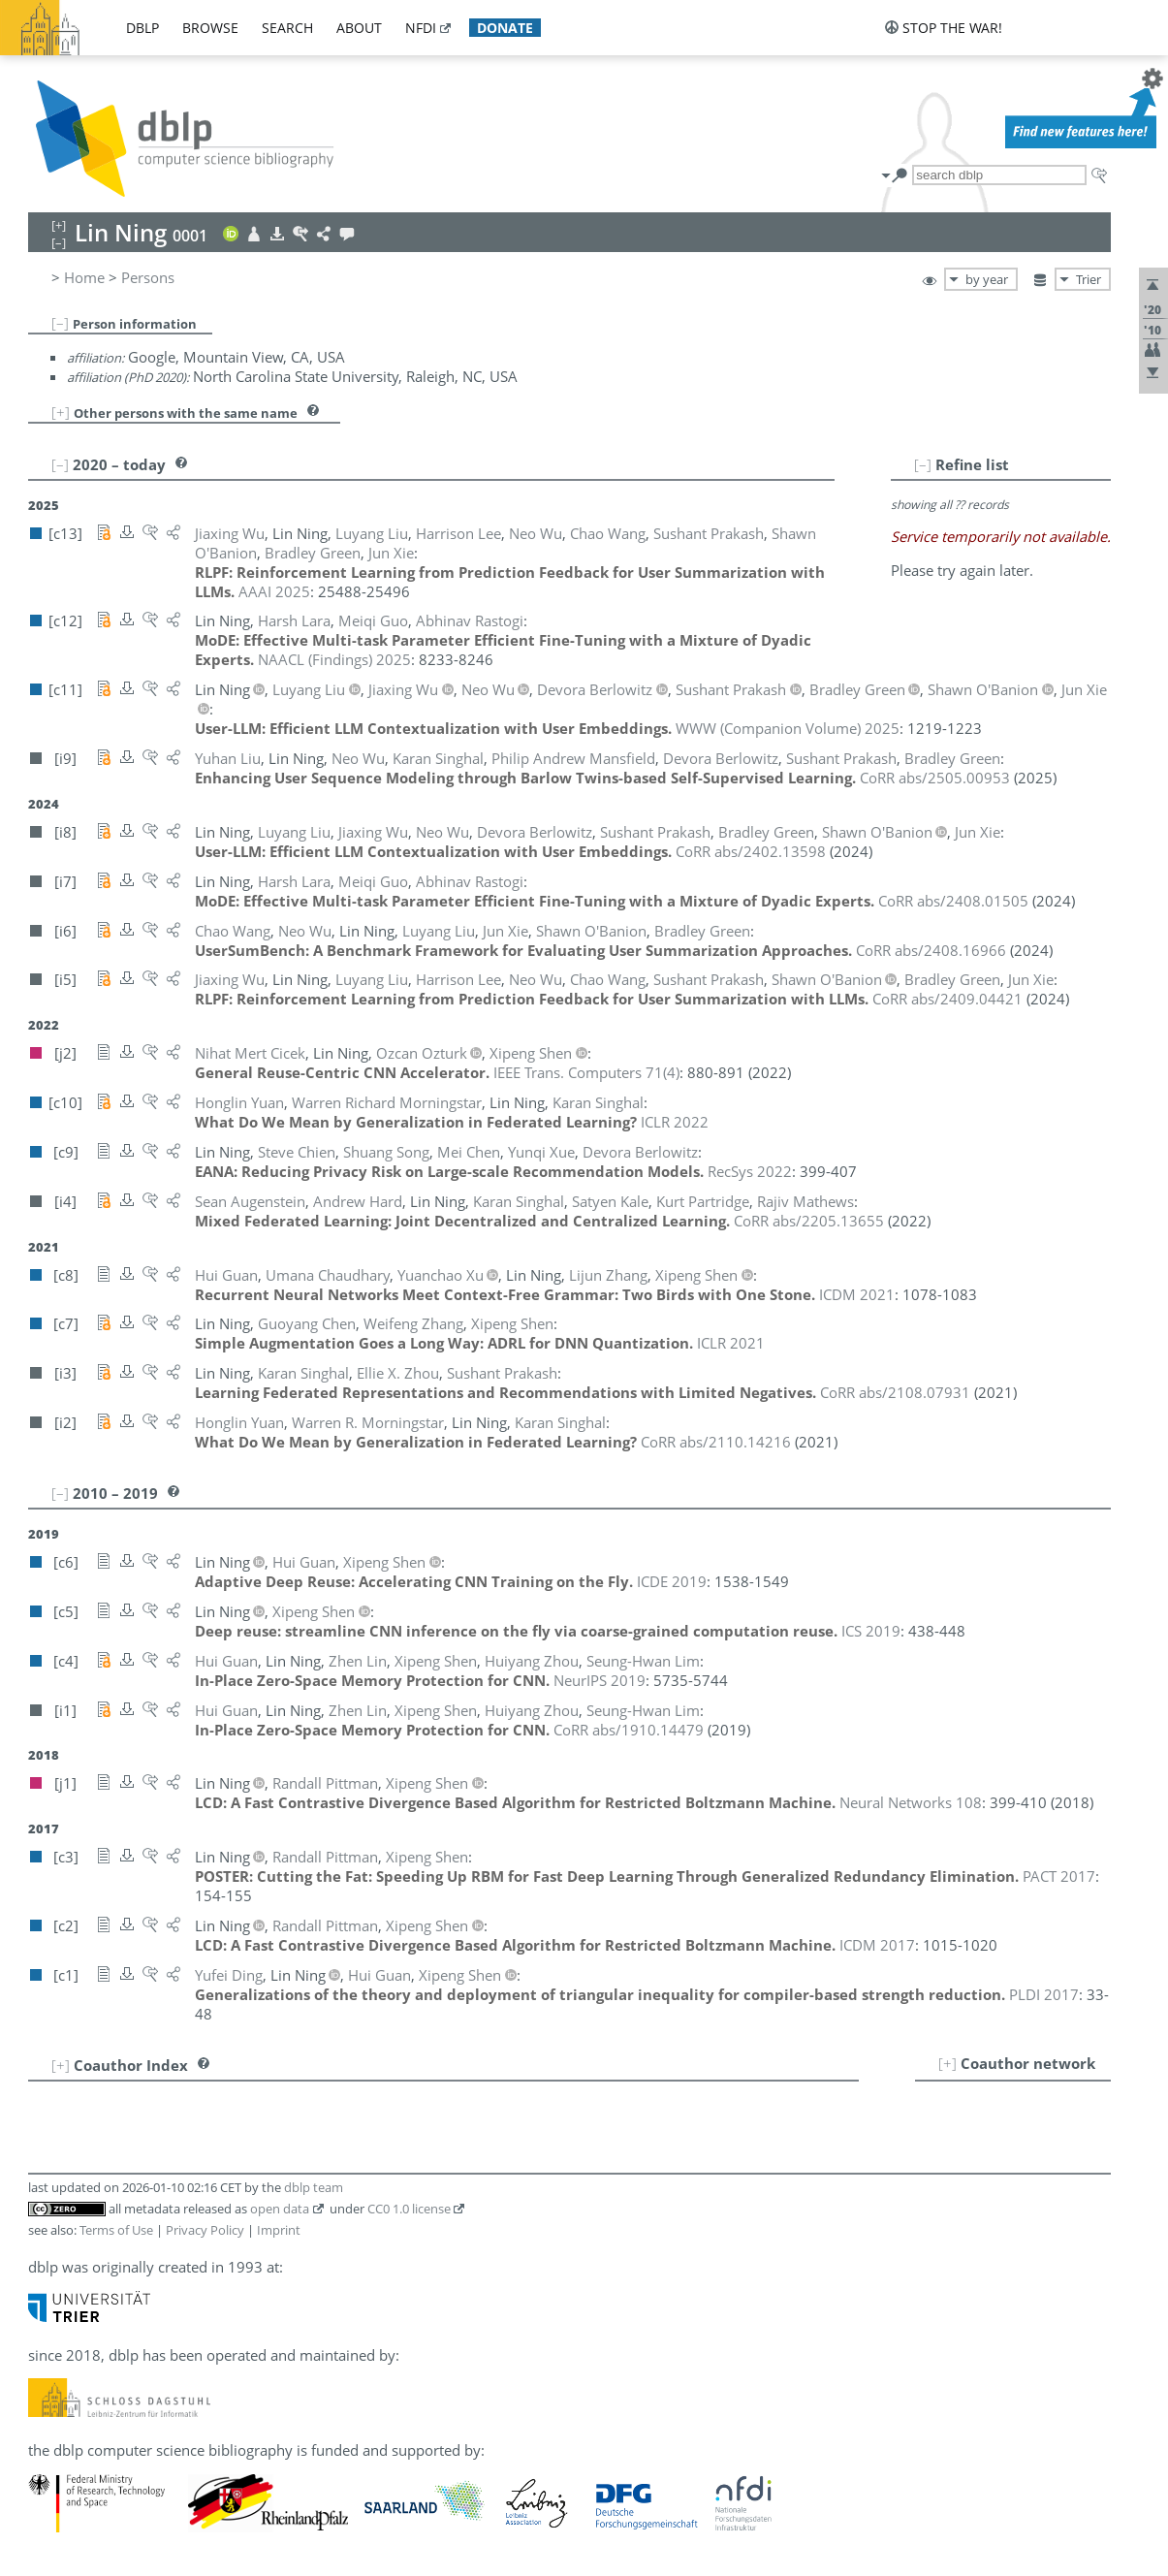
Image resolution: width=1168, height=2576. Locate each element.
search (287, 27)
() (586, 1072)
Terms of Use (116, 2230)
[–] (60, 323)
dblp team (313, 2187)
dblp (142, 27)
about (359, 27)
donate (505, 27)
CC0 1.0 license (409, 2208)
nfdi (420, 27)
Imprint (278, 2230)
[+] (60, 412)
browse (210, 27)
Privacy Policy (205, 2230)
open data (279, 2208)
